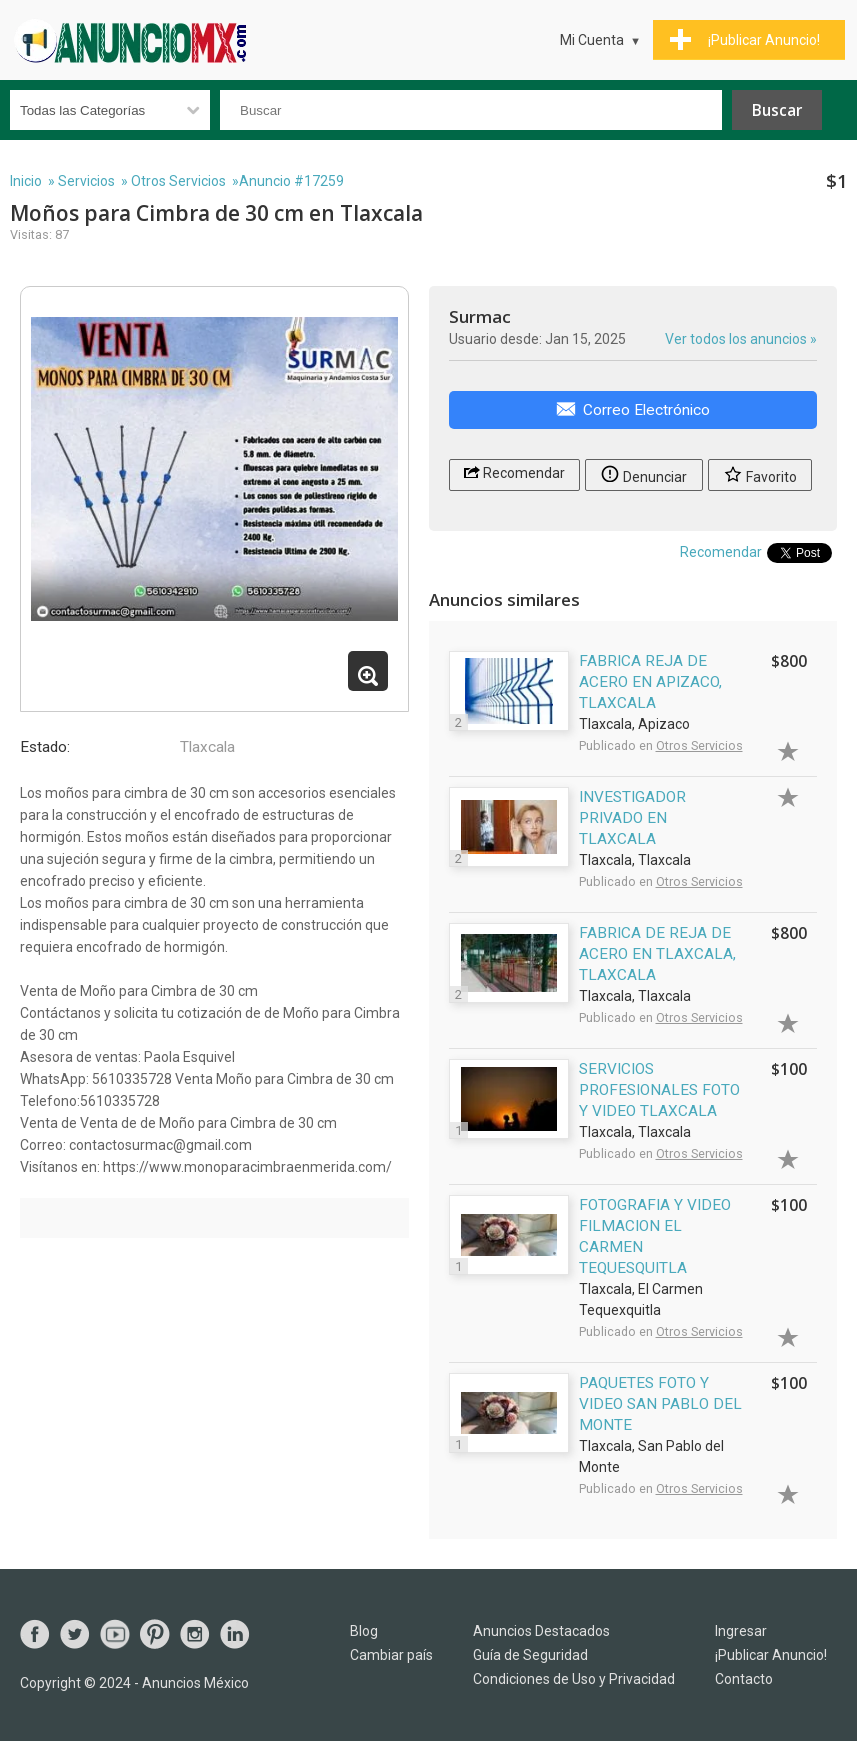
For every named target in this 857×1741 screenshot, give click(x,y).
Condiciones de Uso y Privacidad (574, 1679)
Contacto (744, 1679)
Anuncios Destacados (541, 1631)
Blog (364, 1631)
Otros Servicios (178, 181)
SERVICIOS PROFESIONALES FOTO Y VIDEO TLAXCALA (659, 1090)
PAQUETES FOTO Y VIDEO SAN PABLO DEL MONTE (660, 1404)
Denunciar (643, 473)
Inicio (26, 181)
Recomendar (514, 471)
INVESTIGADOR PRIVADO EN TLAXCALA (632, 818)
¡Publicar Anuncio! (771, 1655)
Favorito (760, 473)
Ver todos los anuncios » (741, 339)
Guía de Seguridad (530, 1655)
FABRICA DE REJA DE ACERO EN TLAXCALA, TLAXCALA (657, 954)
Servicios (86, 181)
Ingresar (741, 1631)
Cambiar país (391, 1655)
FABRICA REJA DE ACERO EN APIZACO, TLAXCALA (650, 682)
